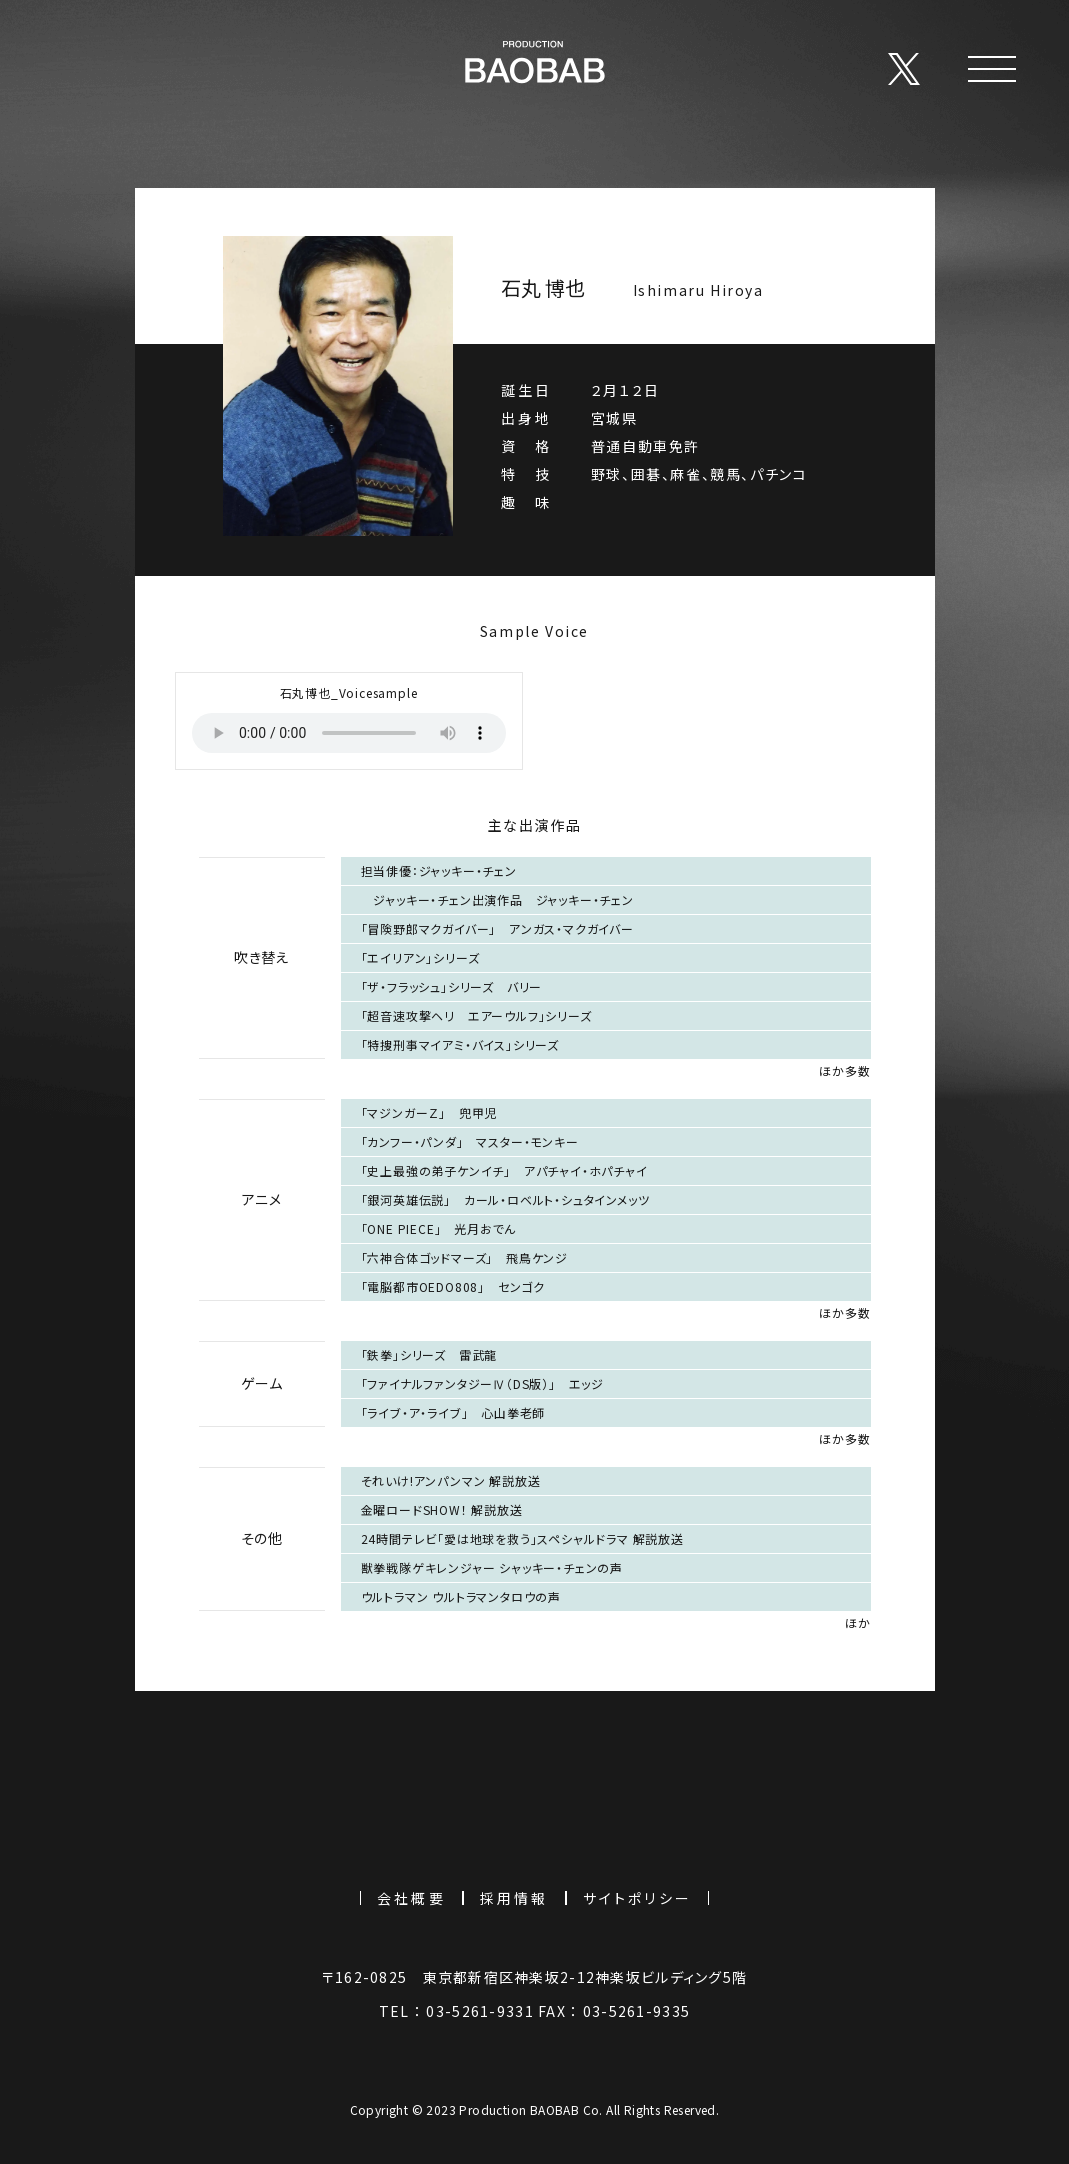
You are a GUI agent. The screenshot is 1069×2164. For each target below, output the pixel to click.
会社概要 (411, 1898)
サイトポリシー (637, 1898)
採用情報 (514, 1898)
